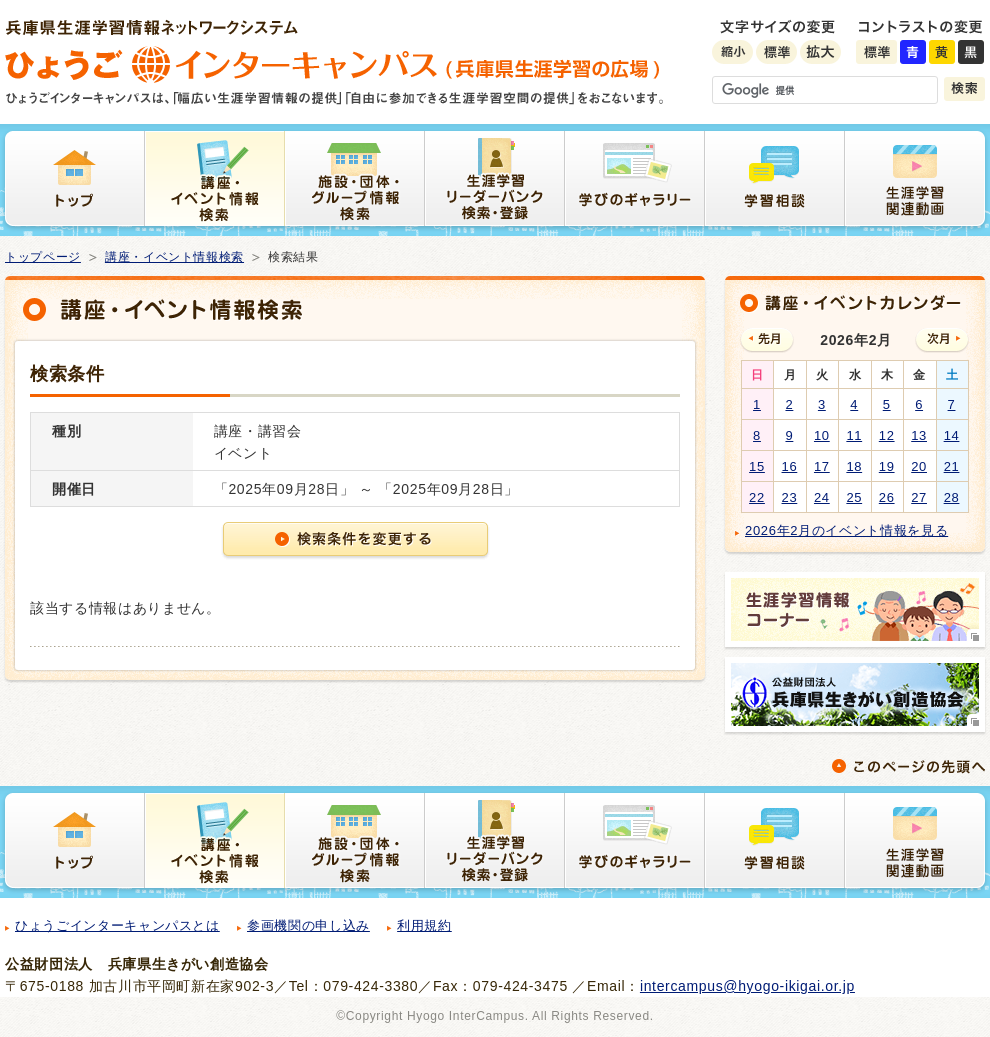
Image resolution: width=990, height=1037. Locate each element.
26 (887, 497)
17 (822, 466)
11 (854, 435)
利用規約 (424, 925)
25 (854, 497)
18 (854, 466)
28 (952, 497)
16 (790, 466)
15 (757, 466)
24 (822, 497)
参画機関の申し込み (308, 925)
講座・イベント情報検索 (174, 257)
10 (822, 435)
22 (757, 497)
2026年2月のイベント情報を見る (846, 530)
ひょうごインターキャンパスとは (117, 925)
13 (919, 435)
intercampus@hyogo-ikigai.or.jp (747, 986)
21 (952, 466)
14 (952, 435)
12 (887, 435)
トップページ (43, 257)
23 (790, 497)
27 (919, 497)
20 (919, 466)
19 (887, 466)
